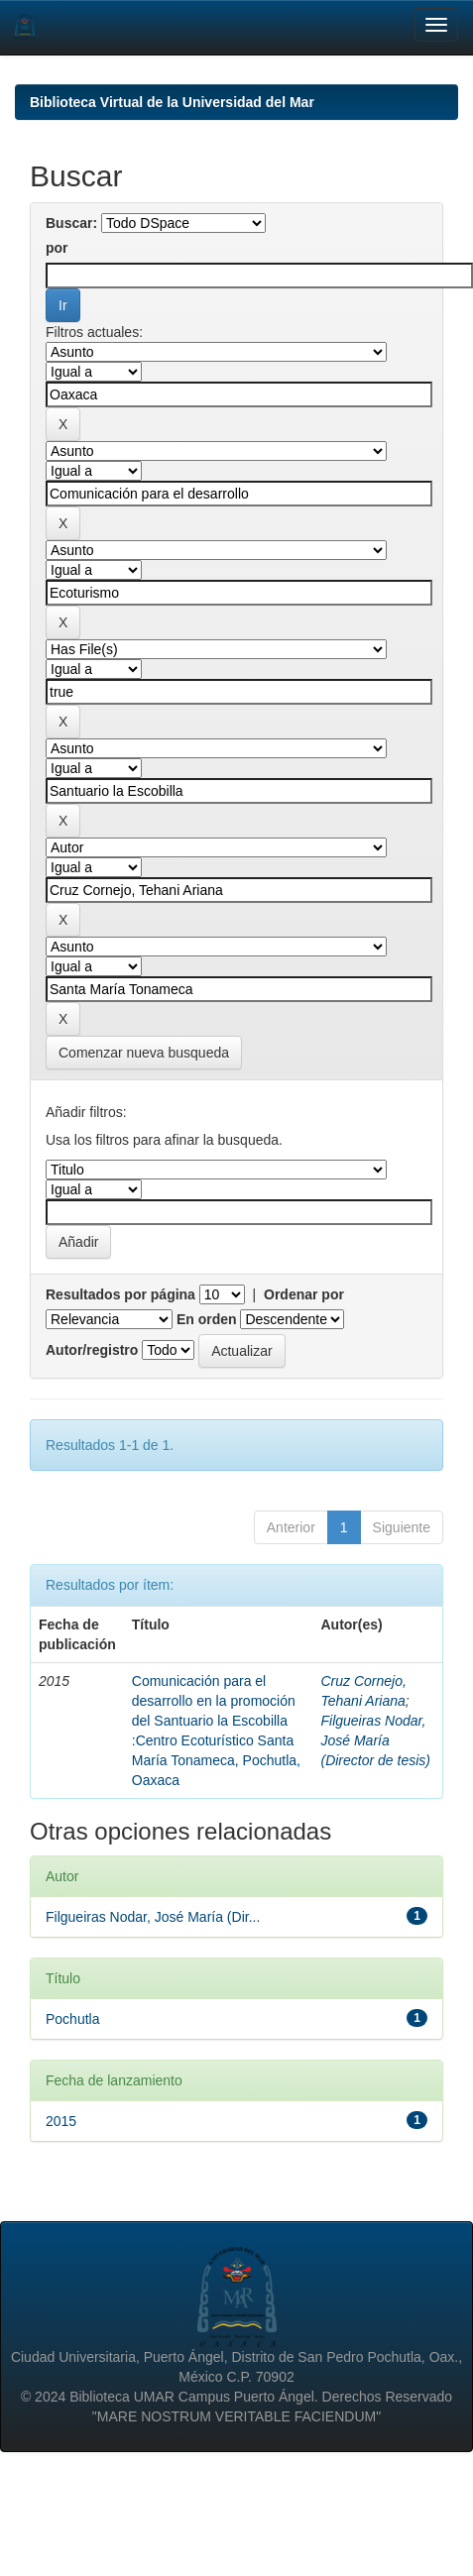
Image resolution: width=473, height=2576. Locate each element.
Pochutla (72, 2019)
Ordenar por (304, 1294)
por (57, 248)
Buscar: (71, 223)
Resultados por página (120, 1294)
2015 (61, 2121)
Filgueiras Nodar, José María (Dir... (153, 1917)
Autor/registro (92, 1350)
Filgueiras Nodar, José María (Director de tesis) (374, 1740)
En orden (207, 1319)
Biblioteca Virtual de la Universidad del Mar (172, 102)
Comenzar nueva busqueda (144, 1053)
